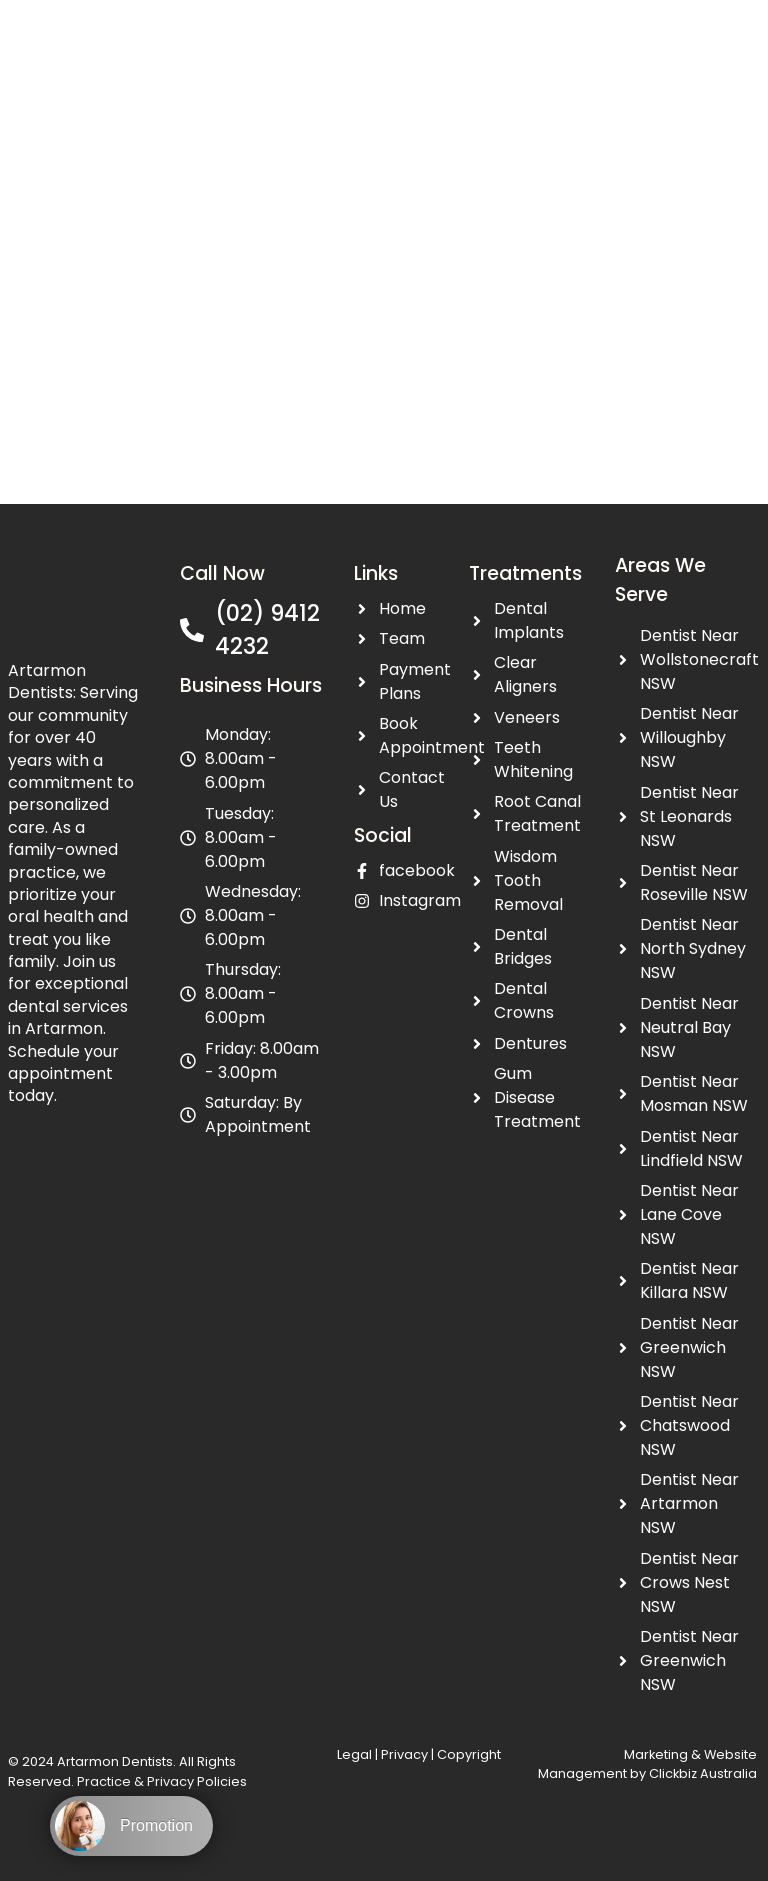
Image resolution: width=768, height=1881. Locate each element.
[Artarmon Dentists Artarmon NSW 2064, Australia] (384, 264)
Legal (356, 1754)
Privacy (404, 1754)
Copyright (469, 1754)
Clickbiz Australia (703, 1773)
